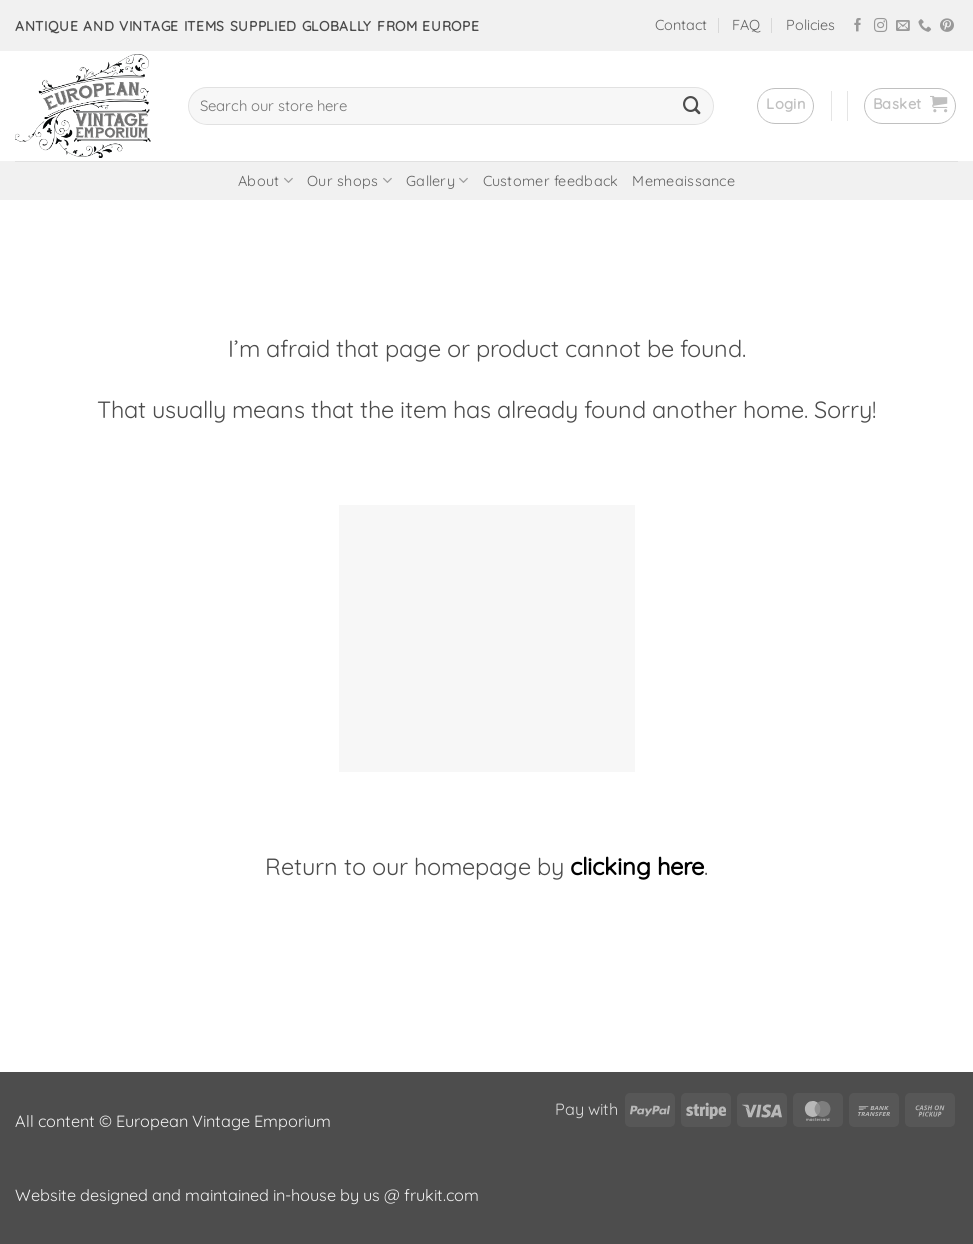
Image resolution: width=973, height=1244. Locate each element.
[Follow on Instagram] (881, 26)
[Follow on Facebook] (858, 26)
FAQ (746, 25)
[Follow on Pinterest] (947, 26)
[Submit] (692, 106)
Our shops (349, 180)
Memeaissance (683, 181)
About (265, 180)
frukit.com (441, 1195)
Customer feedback (551, 181)
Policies (810, 25)
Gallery (437, 180)
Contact (681, 25)
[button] (785, 106)
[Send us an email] (903, 26)
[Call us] (925, 26)
